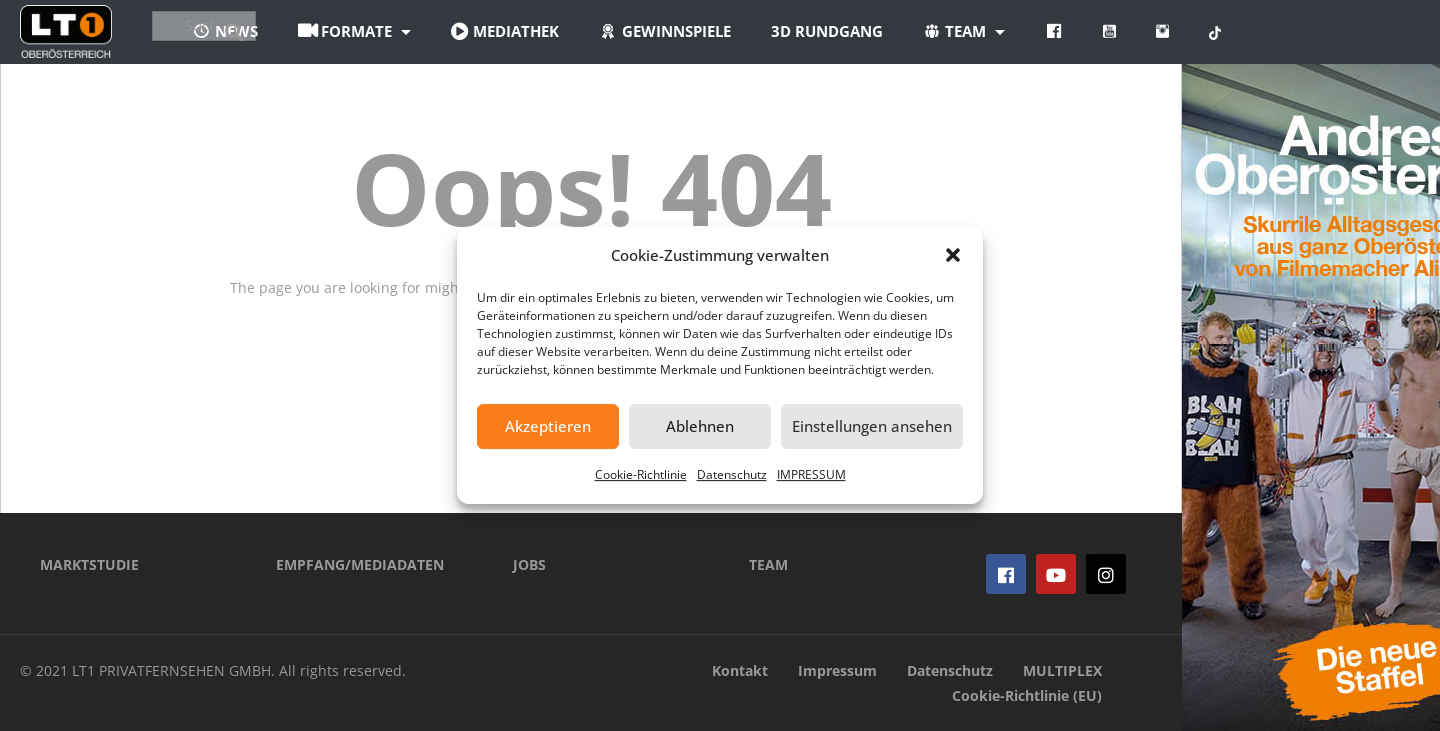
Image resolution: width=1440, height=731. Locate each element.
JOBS (529, 564)
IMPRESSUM (811, 474)
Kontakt (740, 670)
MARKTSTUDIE (89, 564)
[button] (953, 255)
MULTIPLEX (1062, 670)
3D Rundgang (937, 31)
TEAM (768, 564)
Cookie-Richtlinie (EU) (1027, 695)
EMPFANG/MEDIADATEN (360, 564)
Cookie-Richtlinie (641, 474)
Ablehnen (700, 426)
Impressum (837, 670)
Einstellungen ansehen (872, 426)
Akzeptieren (548, 426)
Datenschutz (732, 474)
